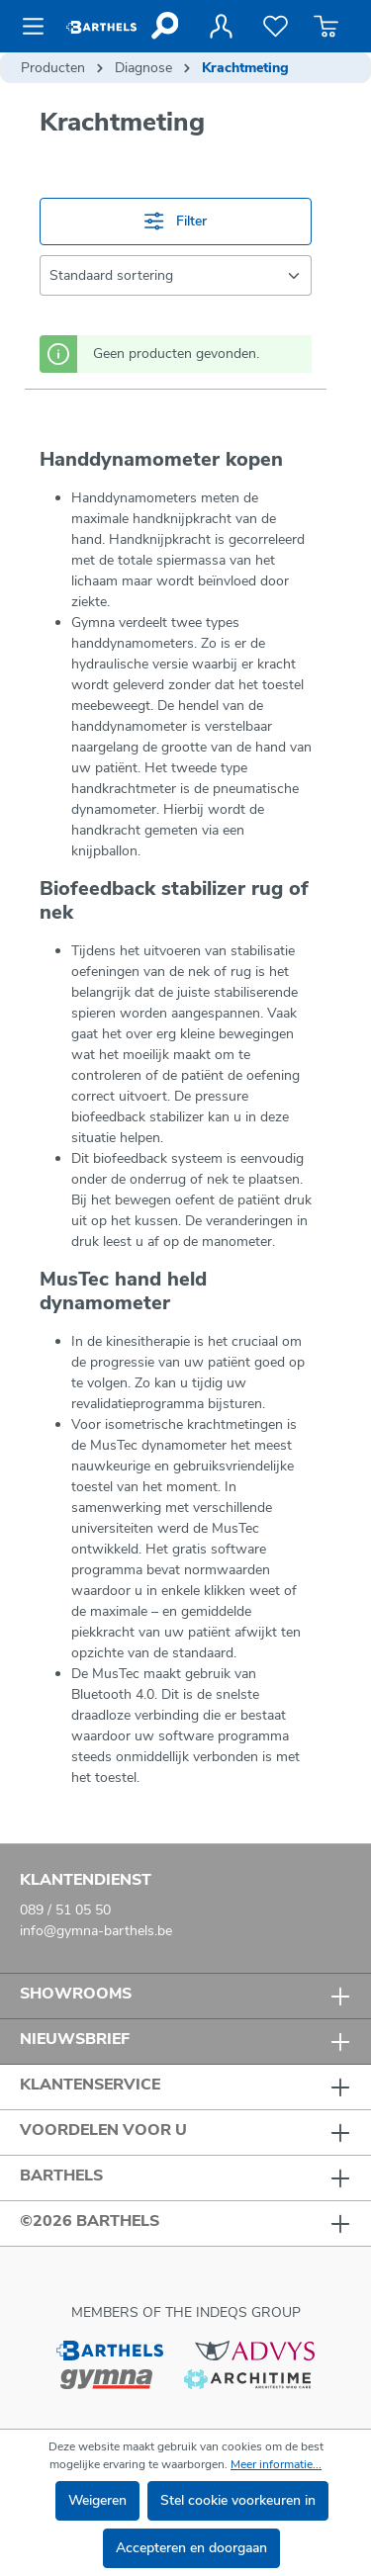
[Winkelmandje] (326, 26)
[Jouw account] (220, 26)
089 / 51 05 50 (65, 1910)
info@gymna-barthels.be (96, 1930)
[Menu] (39, 26)
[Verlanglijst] (275, 26)
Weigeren (97, 2500)
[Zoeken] (164, 25)
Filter (175, 221)
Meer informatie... (276, 2464)
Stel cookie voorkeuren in (238, 2500)
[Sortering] (176, 275)
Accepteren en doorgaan (191, 2547)
